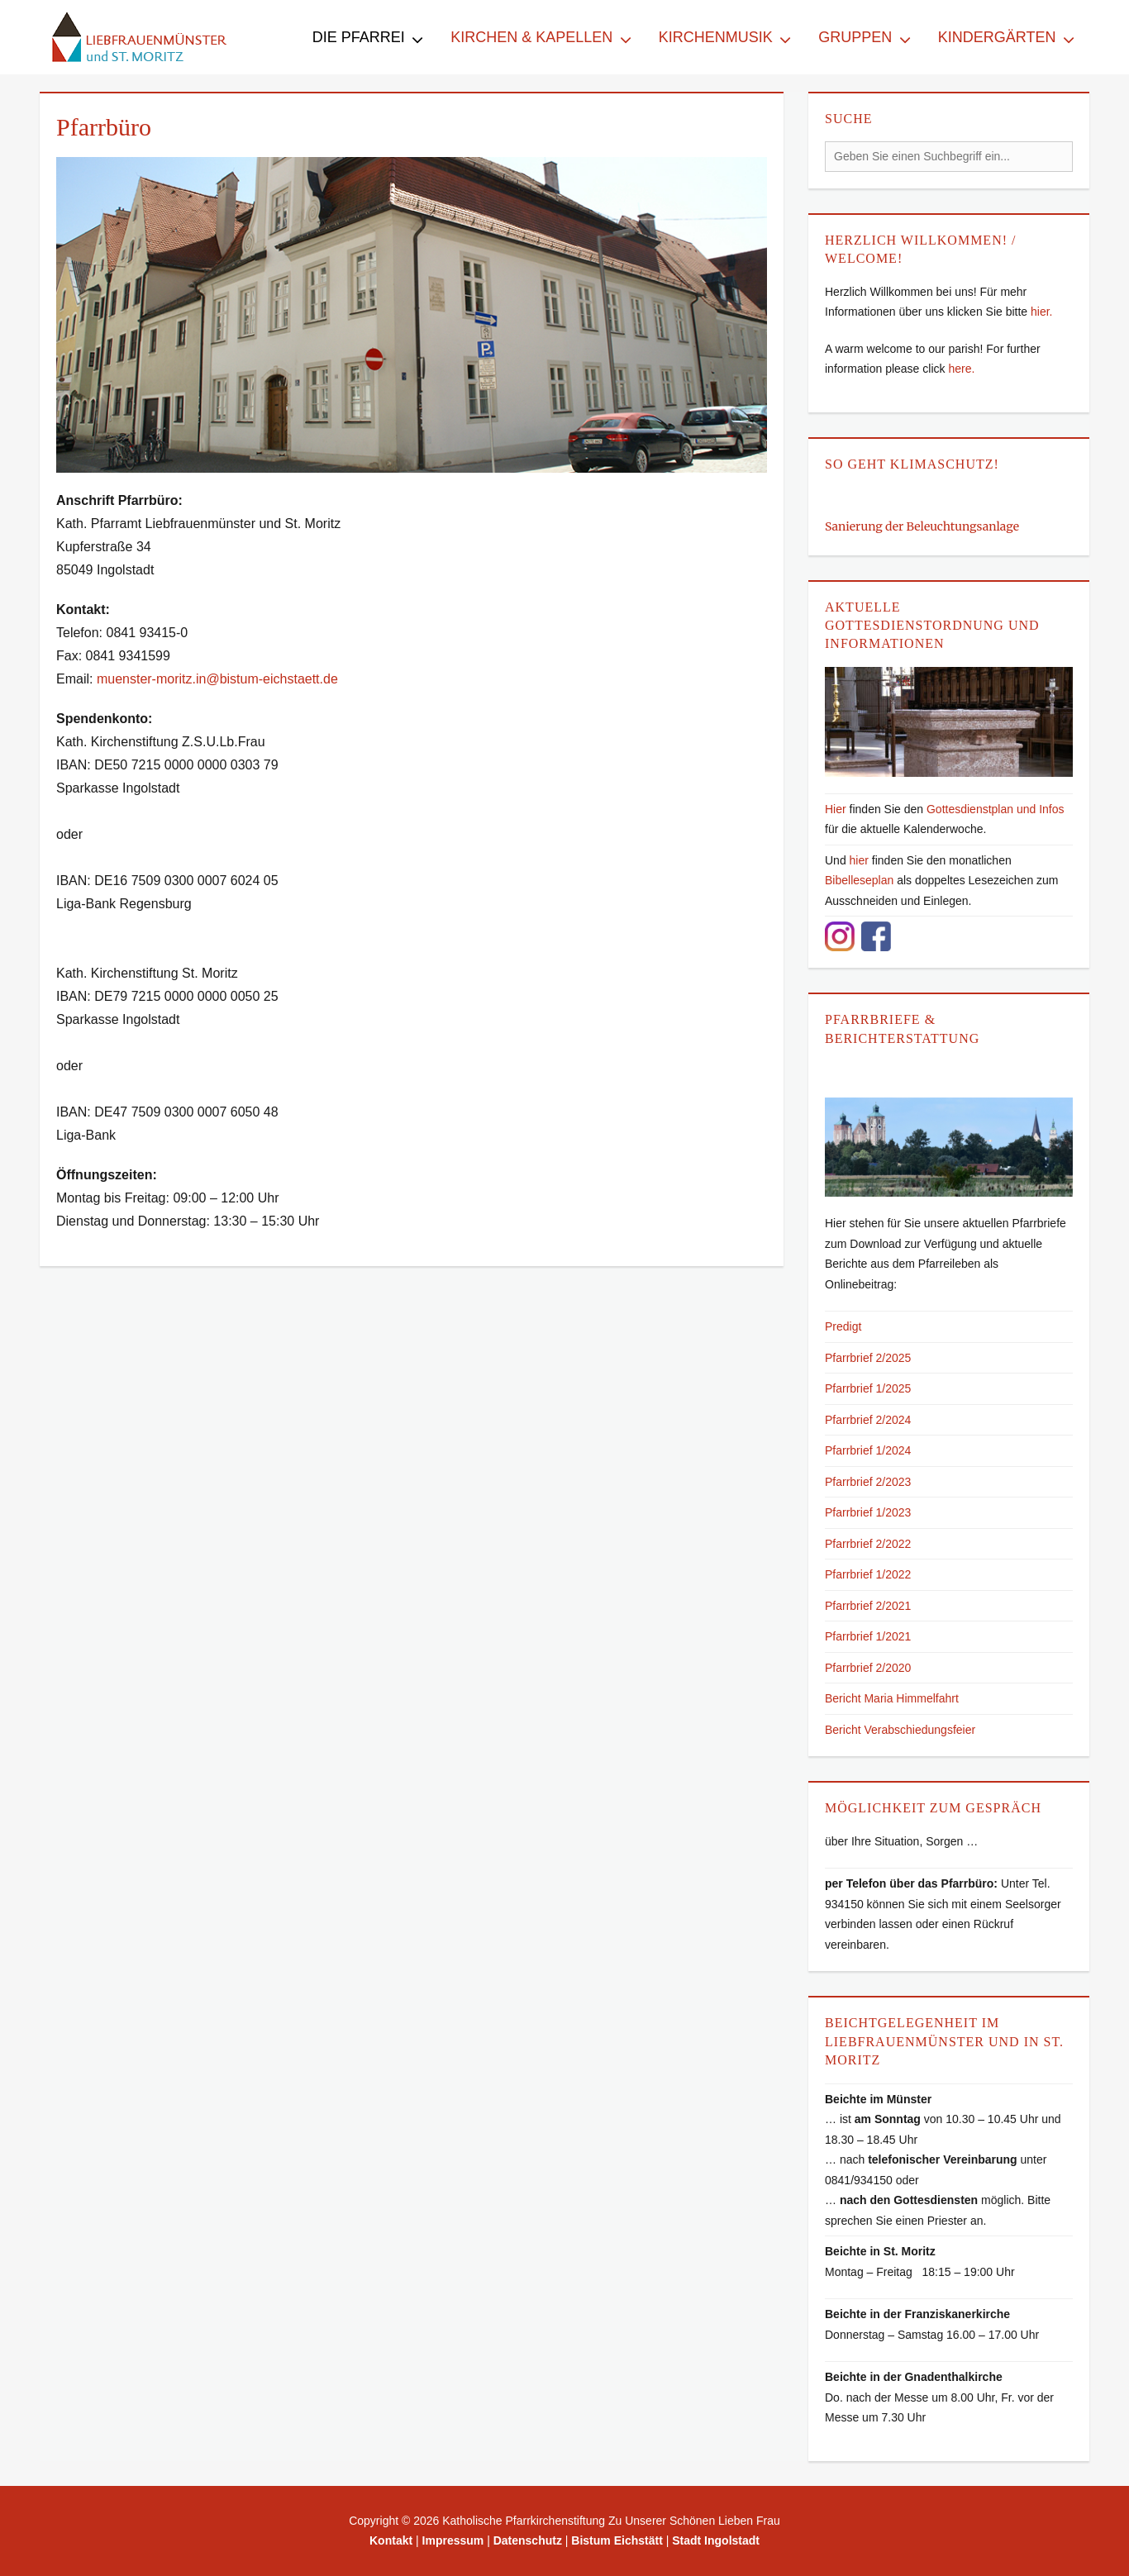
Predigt (843, 1326)
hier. (1041, 311)
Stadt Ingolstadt (716, 2540)
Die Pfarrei (358, 37)
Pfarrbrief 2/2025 (868, 1357)
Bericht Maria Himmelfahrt (892, 1698)
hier (859, 860)
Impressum (453, 2540)
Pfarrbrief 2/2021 (868, 1605)
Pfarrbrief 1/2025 (868, 1388)
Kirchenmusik (716, 37)
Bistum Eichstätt (616, 2540)
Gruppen (855, 37)
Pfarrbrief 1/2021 (868, 1636)
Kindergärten (997, 37)
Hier (835, 809)
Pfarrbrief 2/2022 (868, 1543)
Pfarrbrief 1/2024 (868, 1450)
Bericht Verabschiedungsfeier (900, 1729)
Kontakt (390, 2540)
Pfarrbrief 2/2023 (868, 1481)
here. (961, 368)
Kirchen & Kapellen (531, 37)
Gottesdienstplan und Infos (996, 809)
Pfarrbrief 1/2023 (868, 1512)
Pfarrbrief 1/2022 (868, 1574)
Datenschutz (527, 2540)
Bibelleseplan (859, 880)
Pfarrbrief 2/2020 (868, 1667)
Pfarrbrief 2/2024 (868, 1419)
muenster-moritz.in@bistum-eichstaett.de (217, 679)
